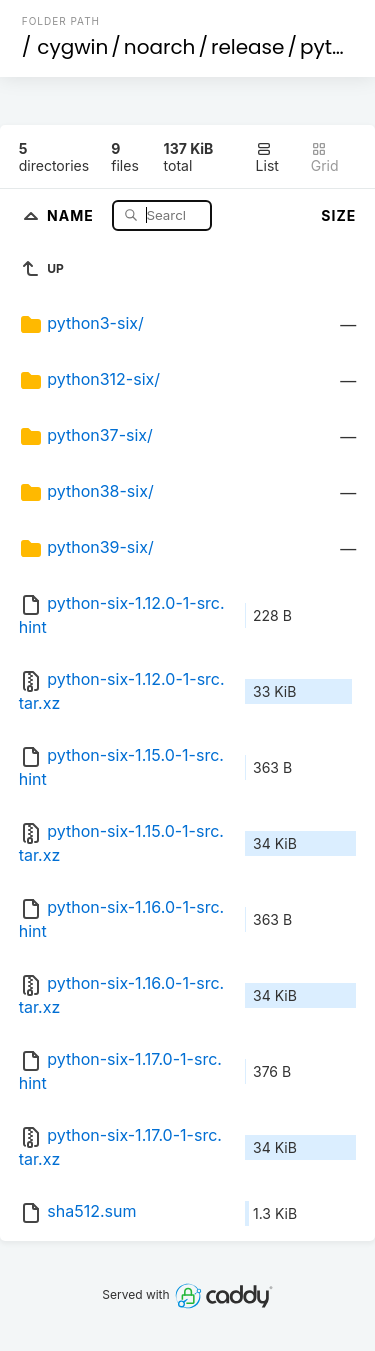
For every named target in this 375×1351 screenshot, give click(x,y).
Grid (325, 157)
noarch (160, 47)
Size (338, 215)
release (248, 47)
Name (72, 214)
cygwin (72, 47)
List (267, 157)
